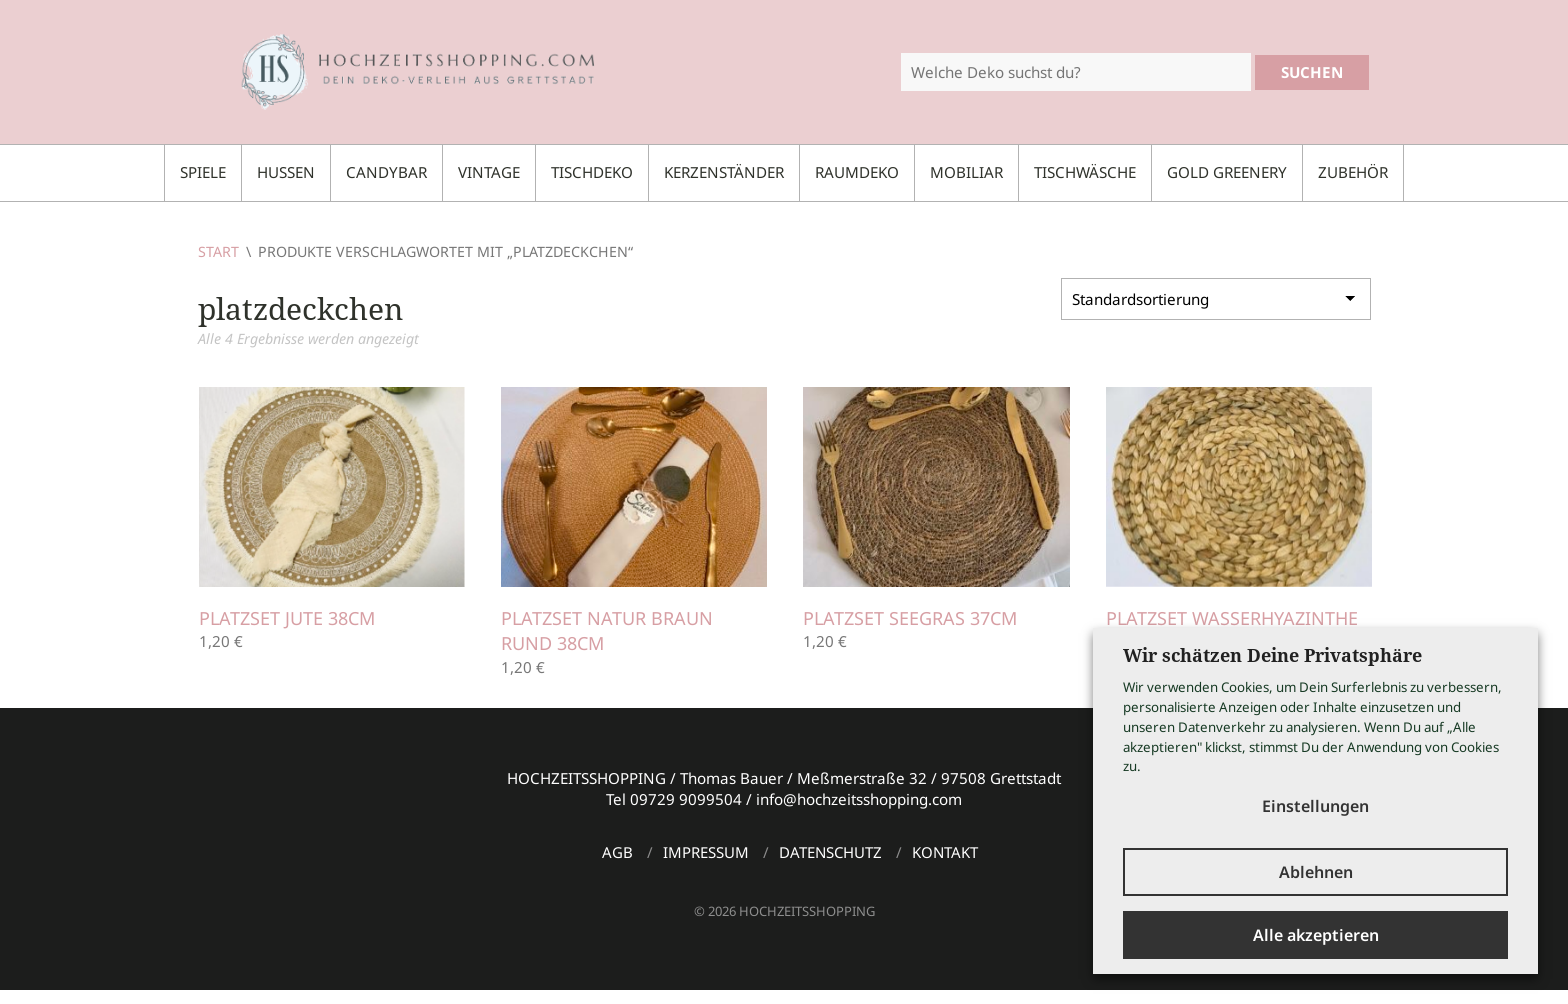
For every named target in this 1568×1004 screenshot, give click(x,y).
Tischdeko (592, 172)
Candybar (386, 172)
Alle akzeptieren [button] (1316, 935)
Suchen (1312, 72)
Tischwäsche (1085, 172)
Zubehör (1353, 172)
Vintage (489, 172)
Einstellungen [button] (1315, 806)
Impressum (706, 852)
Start (218, 251)
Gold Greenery (1227, 172)
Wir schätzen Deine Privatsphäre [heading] (1272, 655)
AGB (617, 852)
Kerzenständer (724, 172)
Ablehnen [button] (1316, 872)
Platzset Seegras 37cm (910, 618)
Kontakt (945, 852)
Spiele (203, 172)
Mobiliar (966, 172)
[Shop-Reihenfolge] (1216, 299)
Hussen (286, 172)
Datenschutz (830, 852)
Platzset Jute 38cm (287, 618)
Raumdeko (857, 172)
